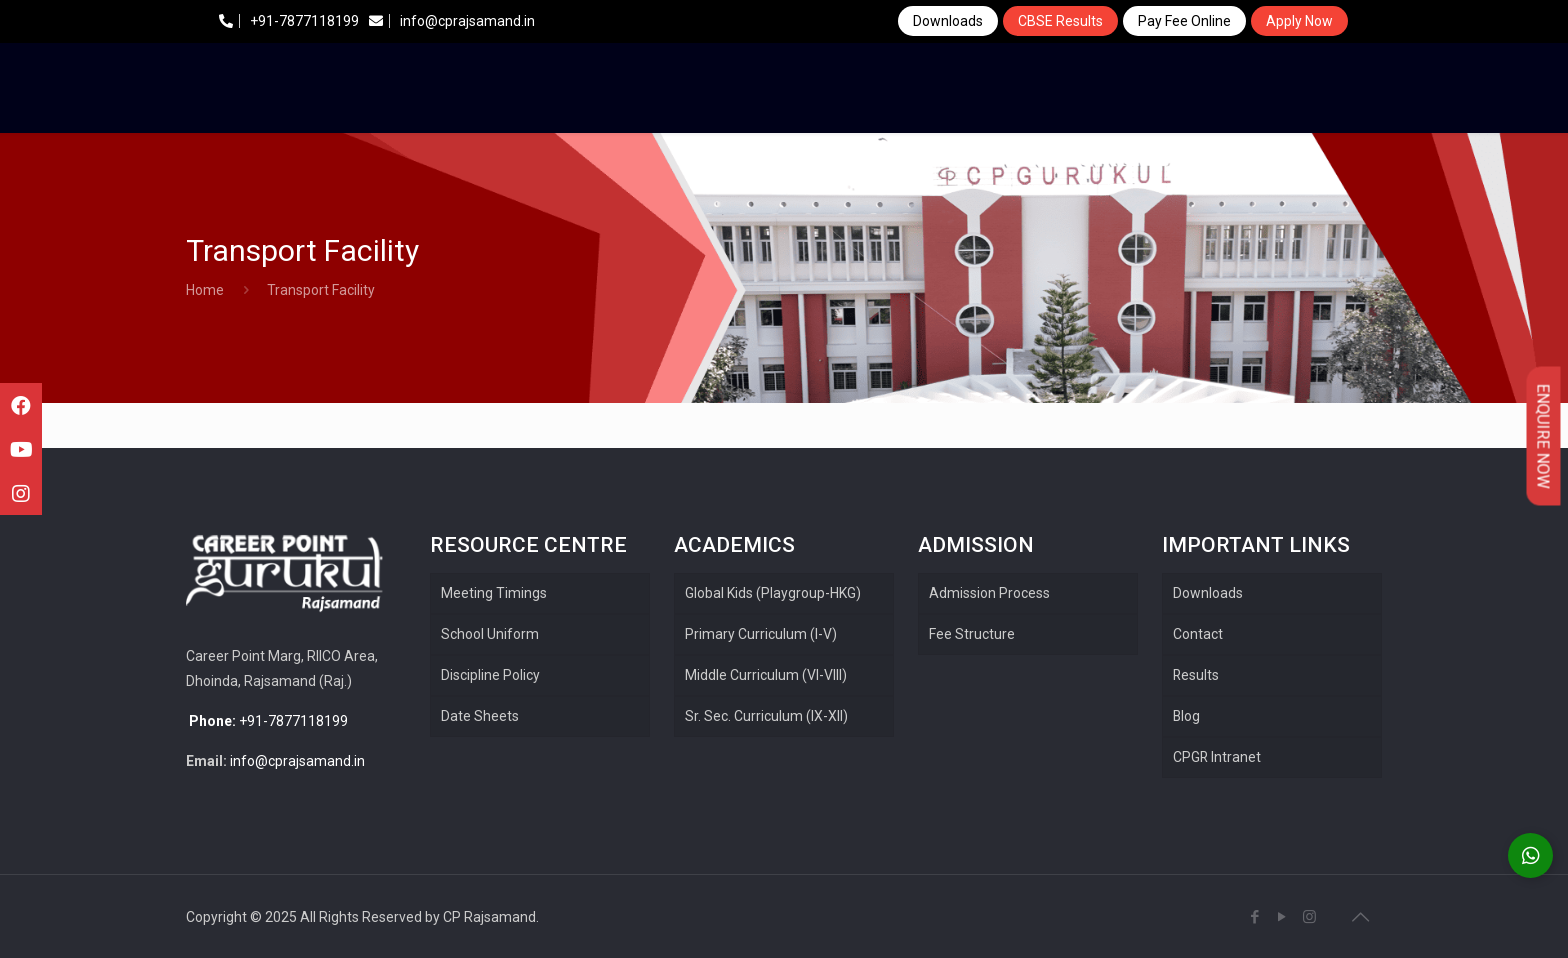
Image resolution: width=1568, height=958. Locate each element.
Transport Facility (321, 290)
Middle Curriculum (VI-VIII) (766, 675)
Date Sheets (480, 716)
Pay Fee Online (1184, 21)
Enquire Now (1543, 436)
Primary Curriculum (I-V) (761, 634)
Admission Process (989, 593)
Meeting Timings (494, 593)
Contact (1198, 634)
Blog (1187, 716)
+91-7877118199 (289, 21)
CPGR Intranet (1217, 757)
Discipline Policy (490, 675)
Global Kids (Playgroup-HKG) (773, 593)
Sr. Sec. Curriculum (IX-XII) (766, 716)
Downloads (948, 21)
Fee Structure (972, 634)
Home (205, 290)
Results (1196, 675)
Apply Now (1299, 21)
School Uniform (490, 634)
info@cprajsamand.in (452, 21)
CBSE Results (1060, 21)
